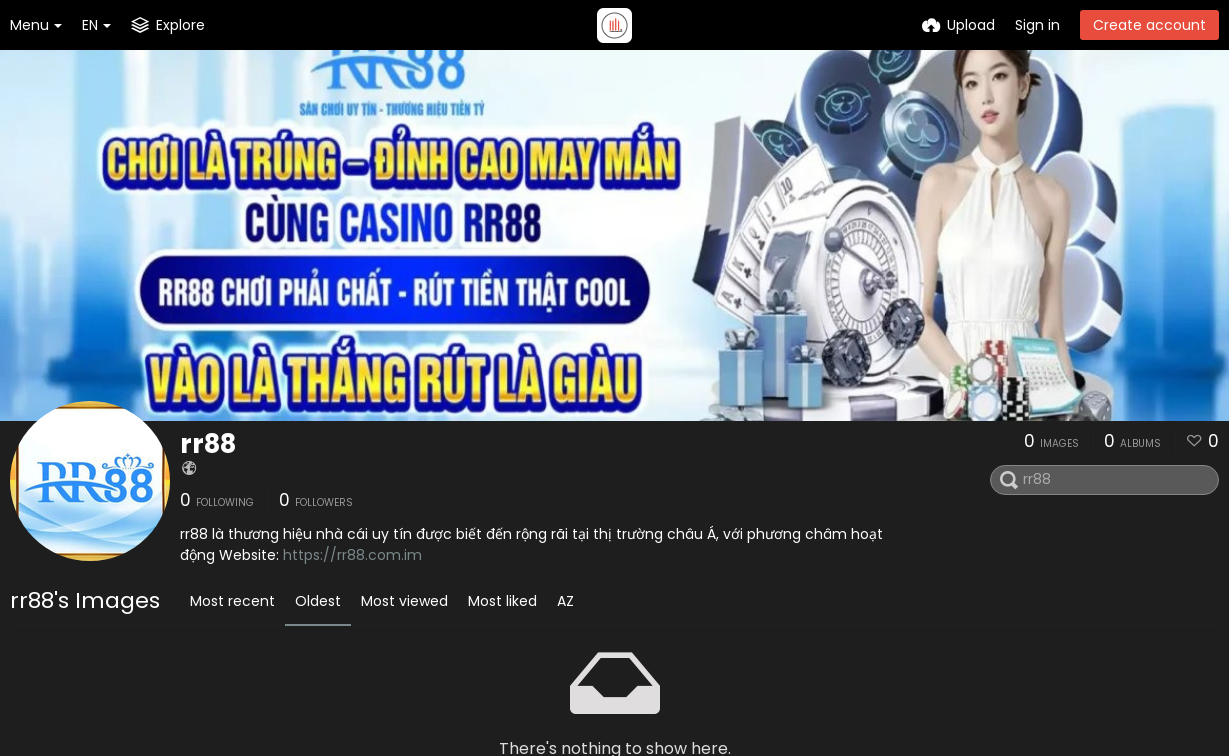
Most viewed (404, 601)
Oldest (318, 601)
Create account (1149, 25)
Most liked (502, 601)
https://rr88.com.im (352, 555)
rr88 (208, 444)
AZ (565, 601)
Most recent (232, 601)
